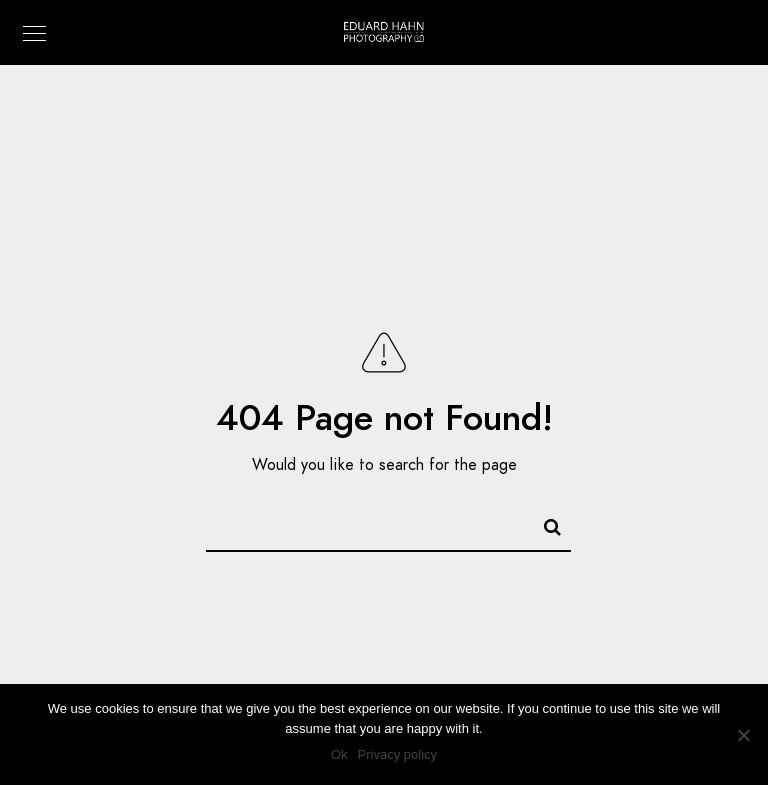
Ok (339, 754)
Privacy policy (397, 754)
